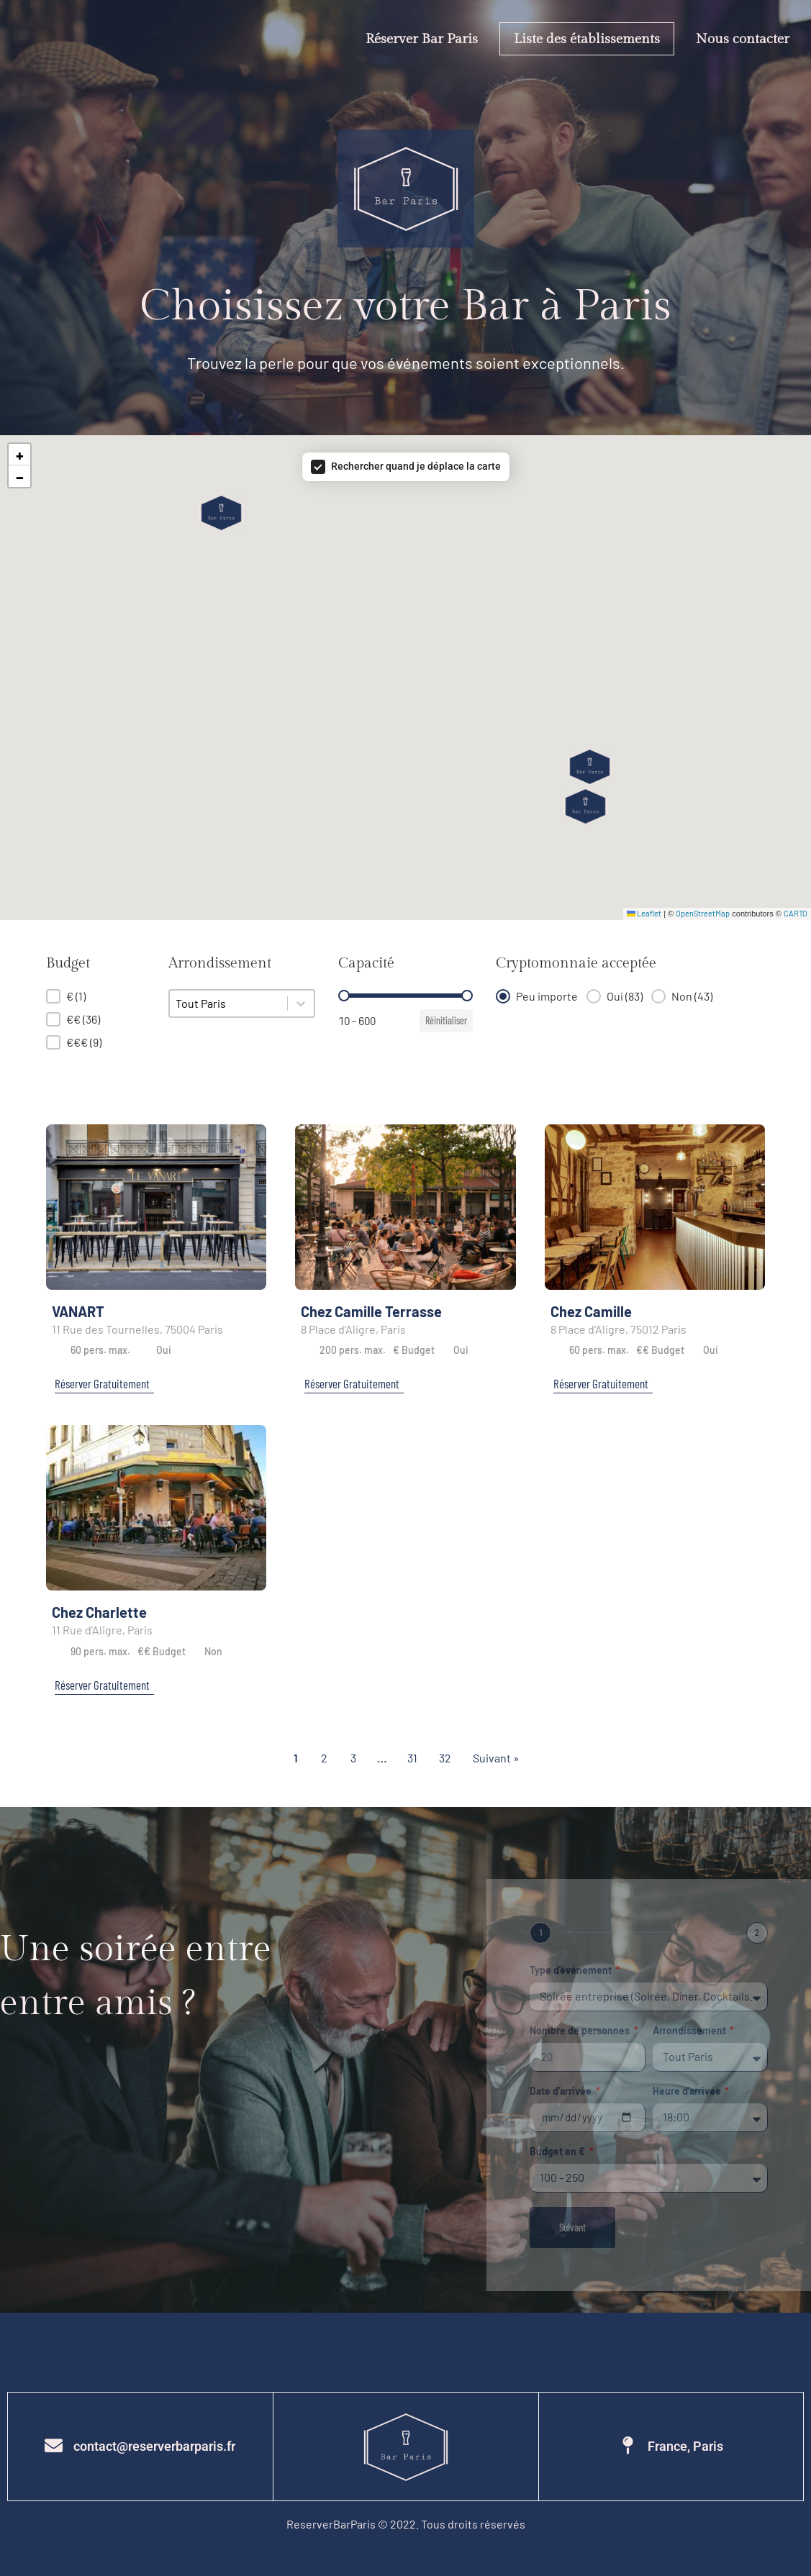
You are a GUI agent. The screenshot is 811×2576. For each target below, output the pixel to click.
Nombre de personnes (581, 2031)
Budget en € (558, 2152)
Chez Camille (591, 1311)
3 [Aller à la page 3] (353, 1758)
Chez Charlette (99, 1612)
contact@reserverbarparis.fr (154, 2446)
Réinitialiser (446, 1020)
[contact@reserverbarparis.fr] (54, 2445)
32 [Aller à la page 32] (445, 1758)
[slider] (344, 995)
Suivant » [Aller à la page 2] (496, 1758)
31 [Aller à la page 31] (412, 1758)
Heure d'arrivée (688, 2091)
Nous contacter (742, 39)
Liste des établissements (587, 39)
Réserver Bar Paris (422, 39)
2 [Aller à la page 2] (324, 1758)
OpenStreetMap (703, 913)
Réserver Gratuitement (102, 1383)
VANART (78, 1311)
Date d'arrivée (562, 2091)
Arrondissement (690, 2031)
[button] (221, 513)
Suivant (572, 2227)
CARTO (795, 913)
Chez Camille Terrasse (371, 1311)
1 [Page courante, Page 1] (296, 1758)
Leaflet (644, 913)
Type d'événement (572, 1970)
